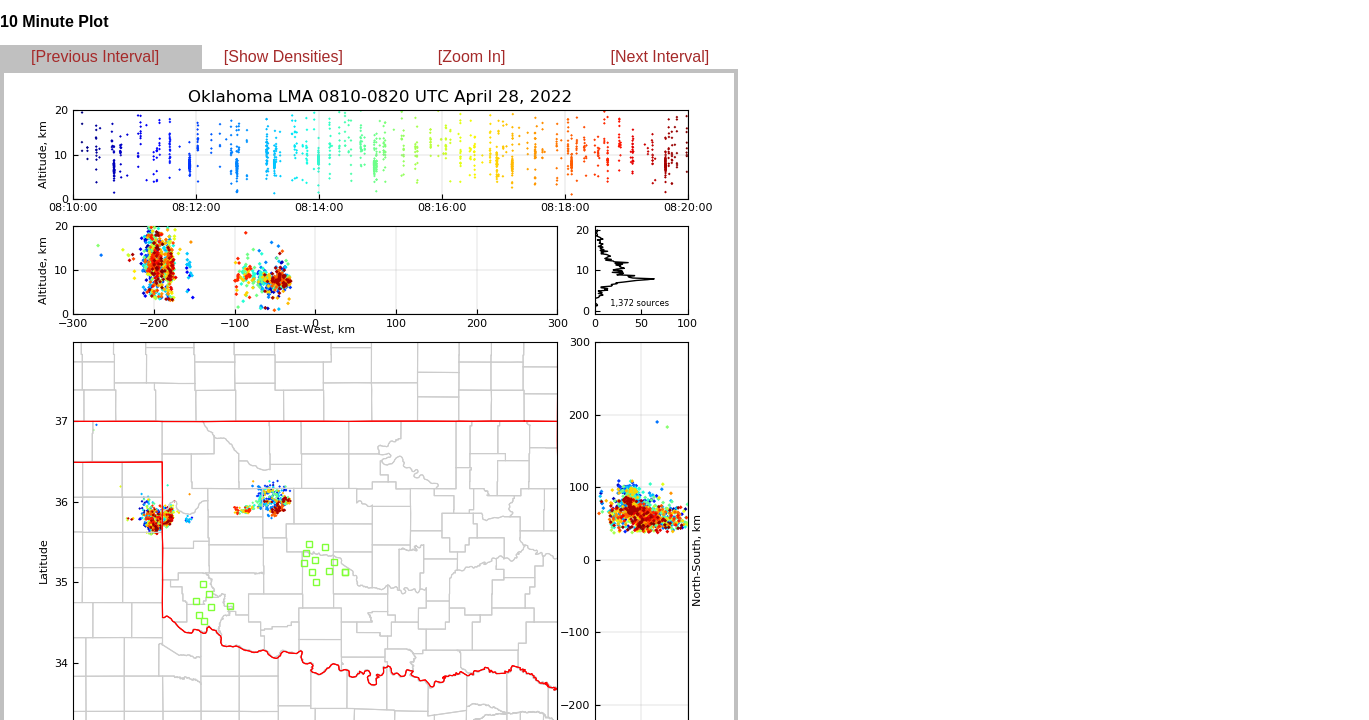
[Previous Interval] (95, 56)
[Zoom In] (472, 56)
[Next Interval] (660, 56)
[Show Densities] (283, 56)
